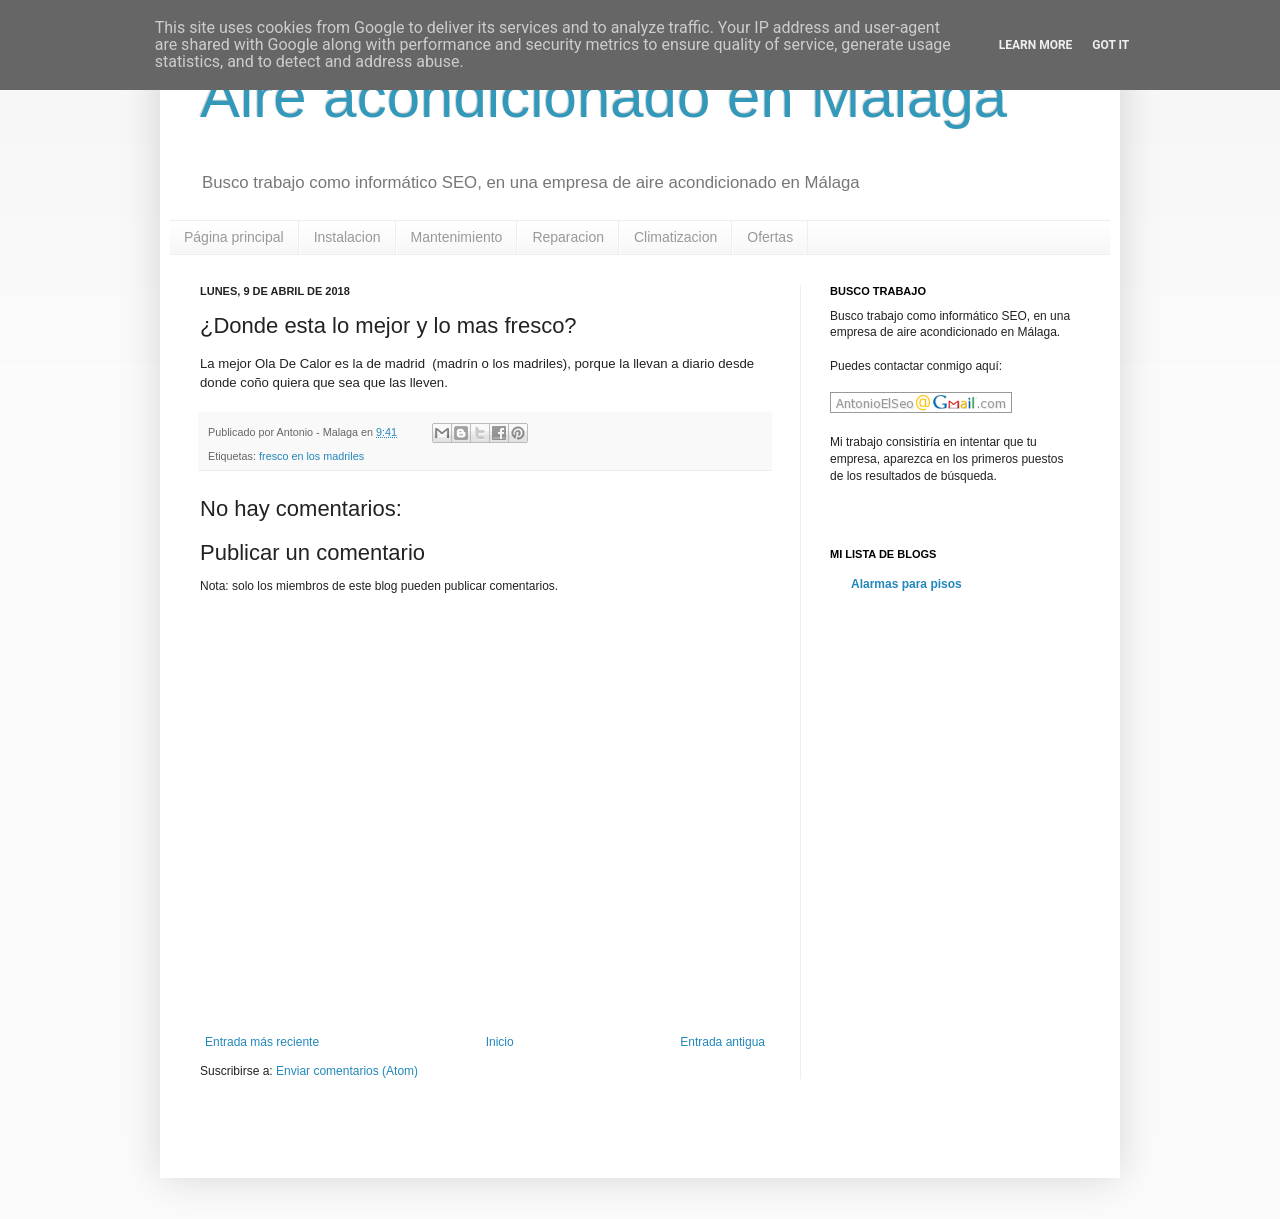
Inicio (500, 1042)
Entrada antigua (722, 1042)
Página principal (234, 237)
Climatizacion (675, 237)
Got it (1110, 45)
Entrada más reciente (262, 1042)
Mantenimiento (457, 237)
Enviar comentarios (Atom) (347, 1071)
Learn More (1036, 45)
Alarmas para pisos (906, 584)
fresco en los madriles (311, 456)
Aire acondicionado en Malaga (603, 96)
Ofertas (770, 237)
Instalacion (347, 237)
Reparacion (568, 237)
